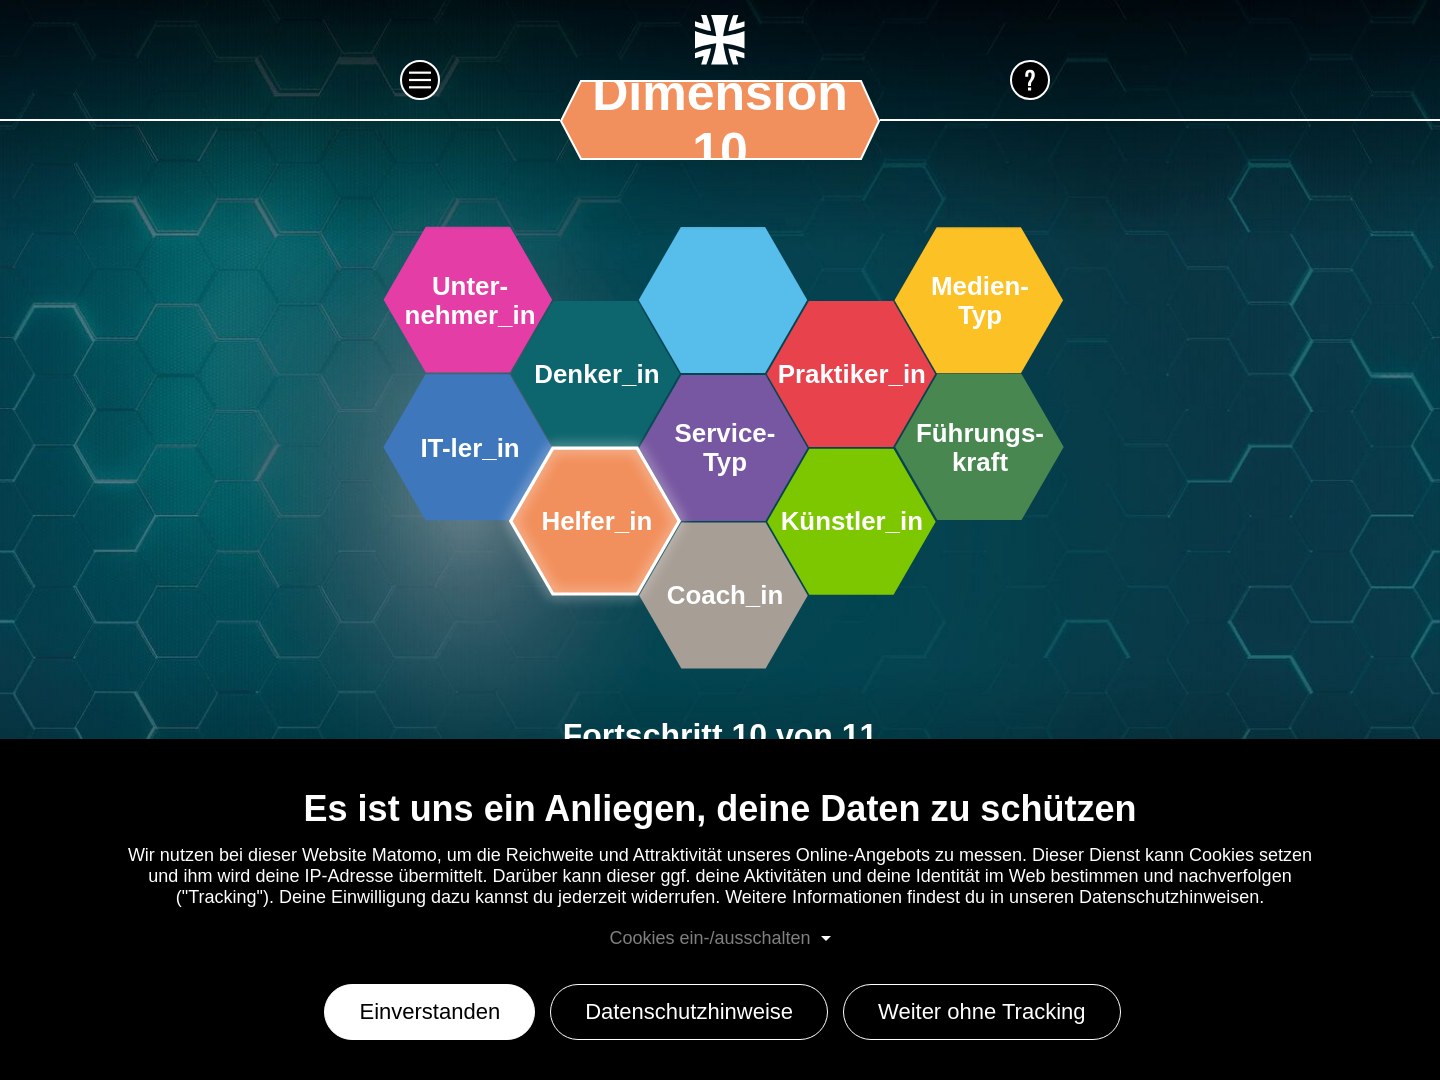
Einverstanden (429, 1011)
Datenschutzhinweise (689, 1011)
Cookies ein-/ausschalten (709, 938)
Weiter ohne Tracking (981, 1011)
